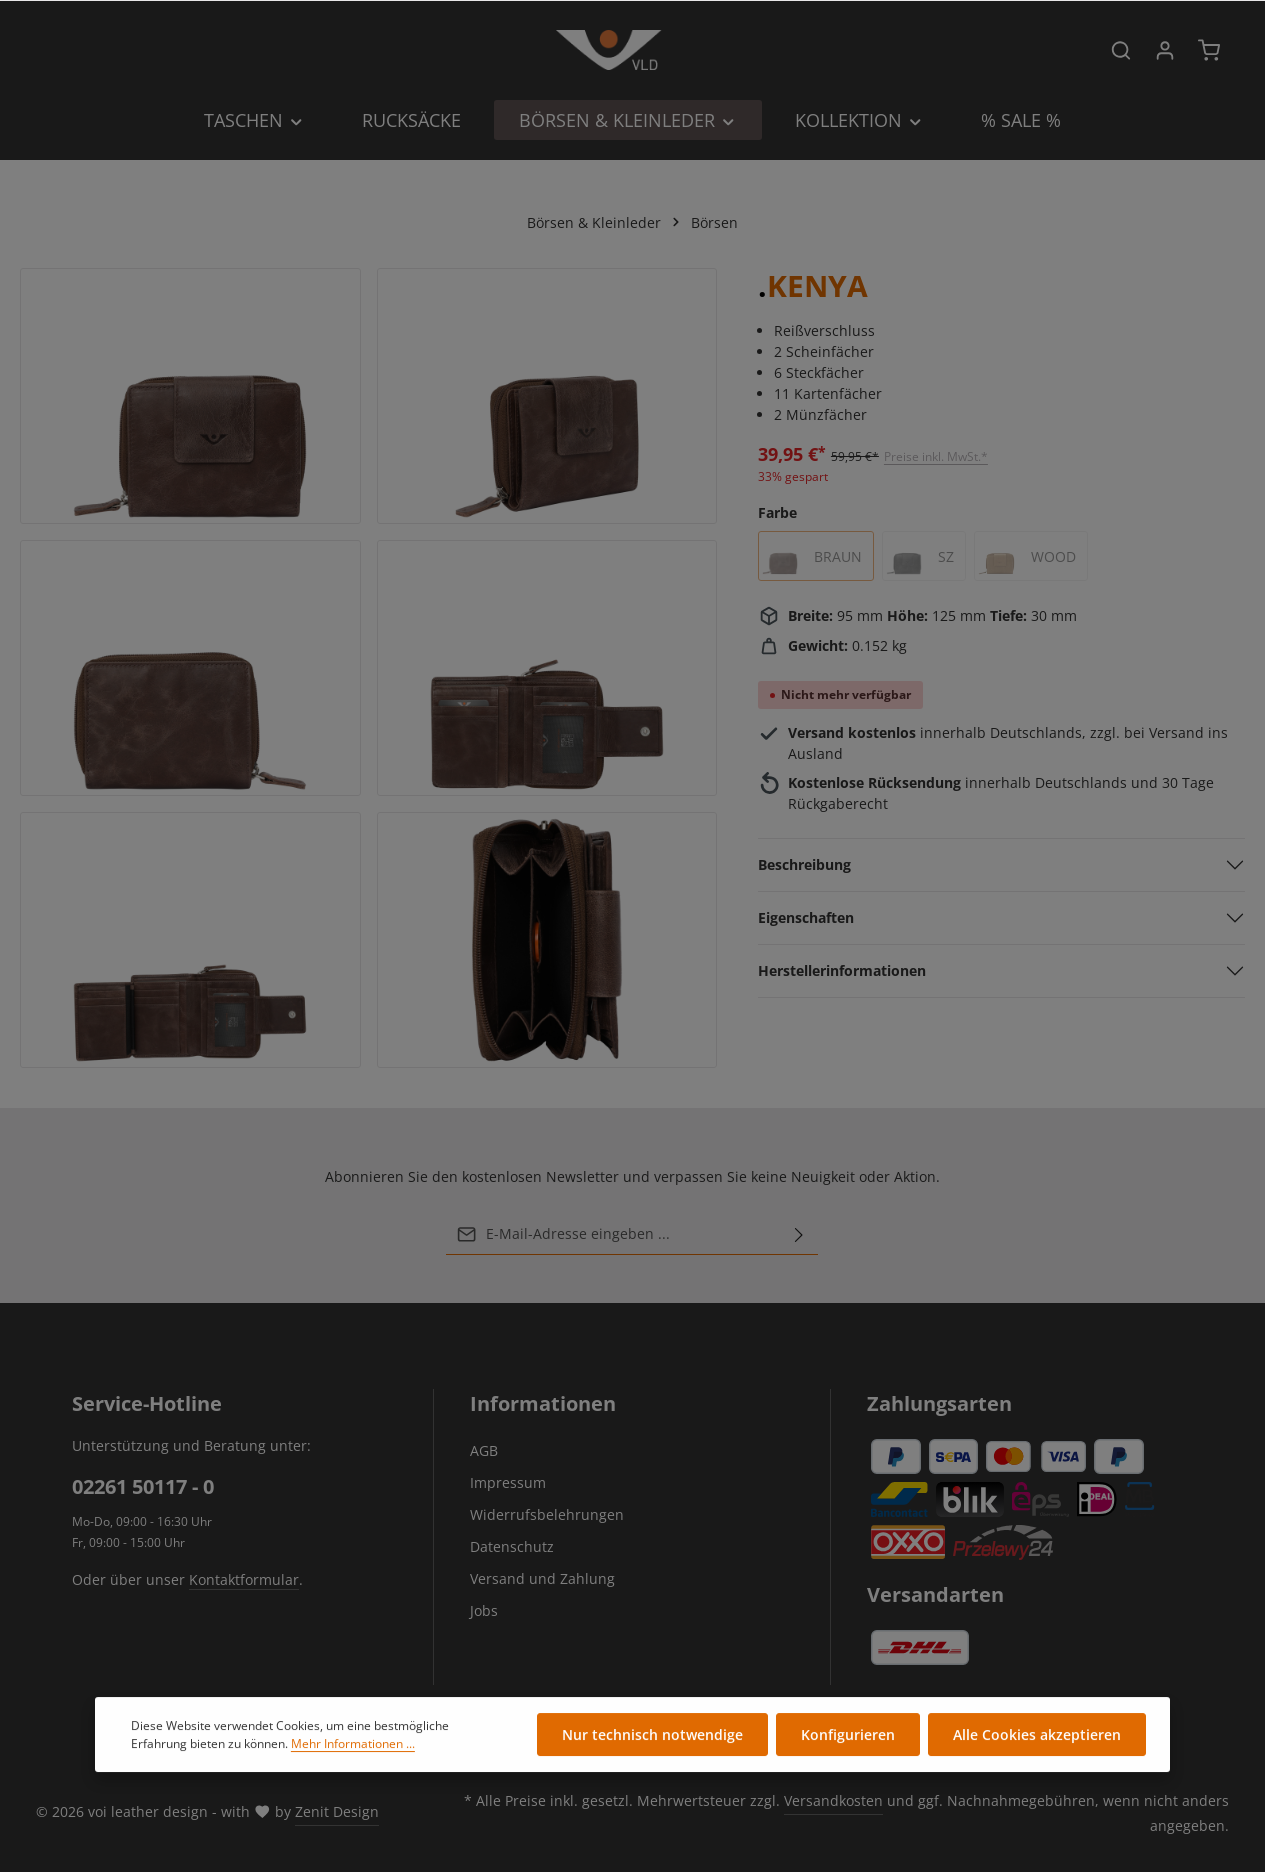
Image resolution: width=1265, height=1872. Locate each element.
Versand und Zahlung (542, 1578)
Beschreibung (804, 864)
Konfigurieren (848, 1736)
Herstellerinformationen (842, 970)
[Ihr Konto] (1165, 50)
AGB (484, 1450)
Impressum (508, 1482)
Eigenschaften (806, 917)
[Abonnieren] (799, 1234)
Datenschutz (512, 1546)
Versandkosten (833, 1800)
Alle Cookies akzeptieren (1037, 1736)
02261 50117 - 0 (143, 1486)
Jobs (484, 1610)
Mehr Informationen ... (353, 1745)
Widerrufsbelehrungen (547, 1514)
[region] (369, 668)
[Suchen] (1121, 50)
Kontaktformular (244, 1579)
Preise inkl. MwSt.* (936, 456)
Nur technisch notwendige (652, 1736)
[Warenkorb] (1209, 50)
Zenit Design (337, 1811)
